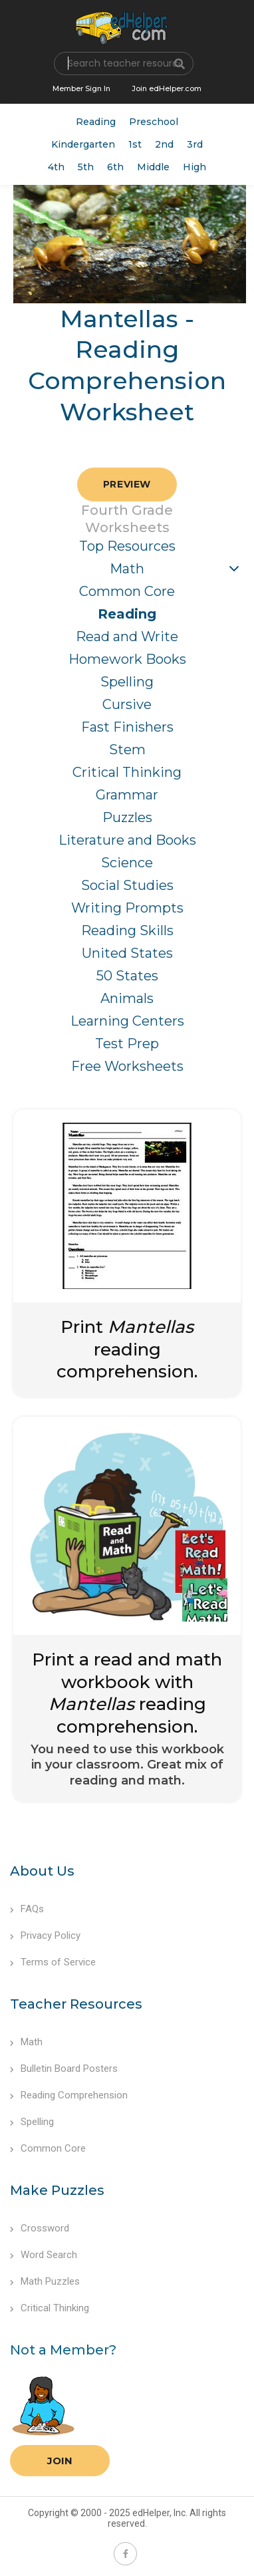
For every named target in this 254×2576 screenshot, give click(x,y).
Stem (127, 750)
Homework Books (127, 659)
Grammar (127, 795)
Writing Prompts (127, 908)
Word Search (43, 2255)
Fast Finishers (127, 727)
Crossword (39, 2228)
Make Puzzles (57, 2190)
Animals (127, 998)
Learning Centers (127, 1021)
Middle (153, 167)
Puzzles (127, 817)
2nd (164, 144)
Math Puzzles (45, 2281)
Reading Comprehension (69, 2095)
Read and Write (127, 636)
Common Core (127, 591)
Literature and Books (127, 840)
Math (127, 569)
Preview (127, 484)
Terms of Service (53, 1962)
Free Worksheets (127, 1066)
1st (135, 144)
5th (86, 167)
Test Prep (127, 1044)
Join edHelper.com (166, 88)
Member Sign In (81, 88)
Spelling (127, 682)
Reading (96, 122)
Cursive (127, 704)
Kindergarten (83, 144)
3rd (195, 144)
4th (56, 167)
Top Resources (127, 546)
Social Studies (127, 885)
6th (115, 167)
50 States (127, 976)
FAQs (27, 1909)
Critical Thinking (127, 772)
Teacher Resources (76, 2004)
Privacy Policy (45, 1935)
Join (59, 2460)
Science (127, 863)
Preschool (153, 122)
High (194, 167)
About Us (42, 1871)
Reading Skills (127, 930)
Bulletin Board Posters (64, 2069)
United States (127, 953)
